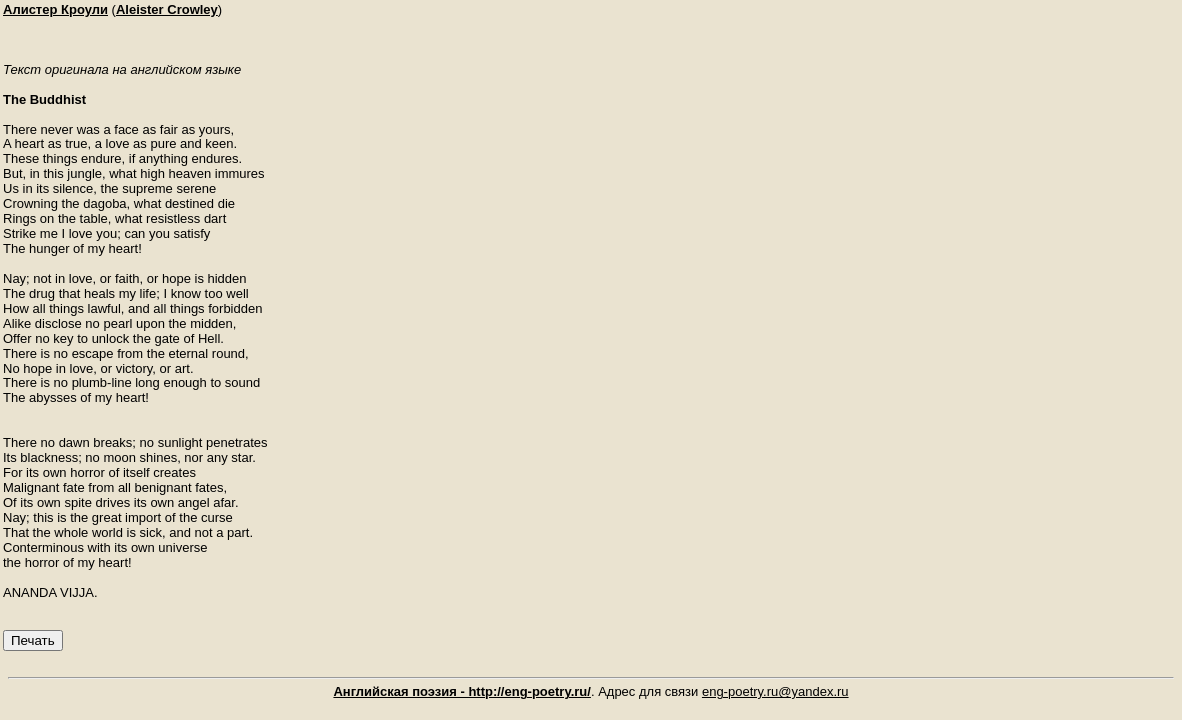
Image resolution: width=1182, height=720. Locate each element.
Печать (33, 640)
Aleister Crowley (167, 9)
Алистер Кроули (55, 9)
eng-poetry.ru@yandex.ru (775, 691)
